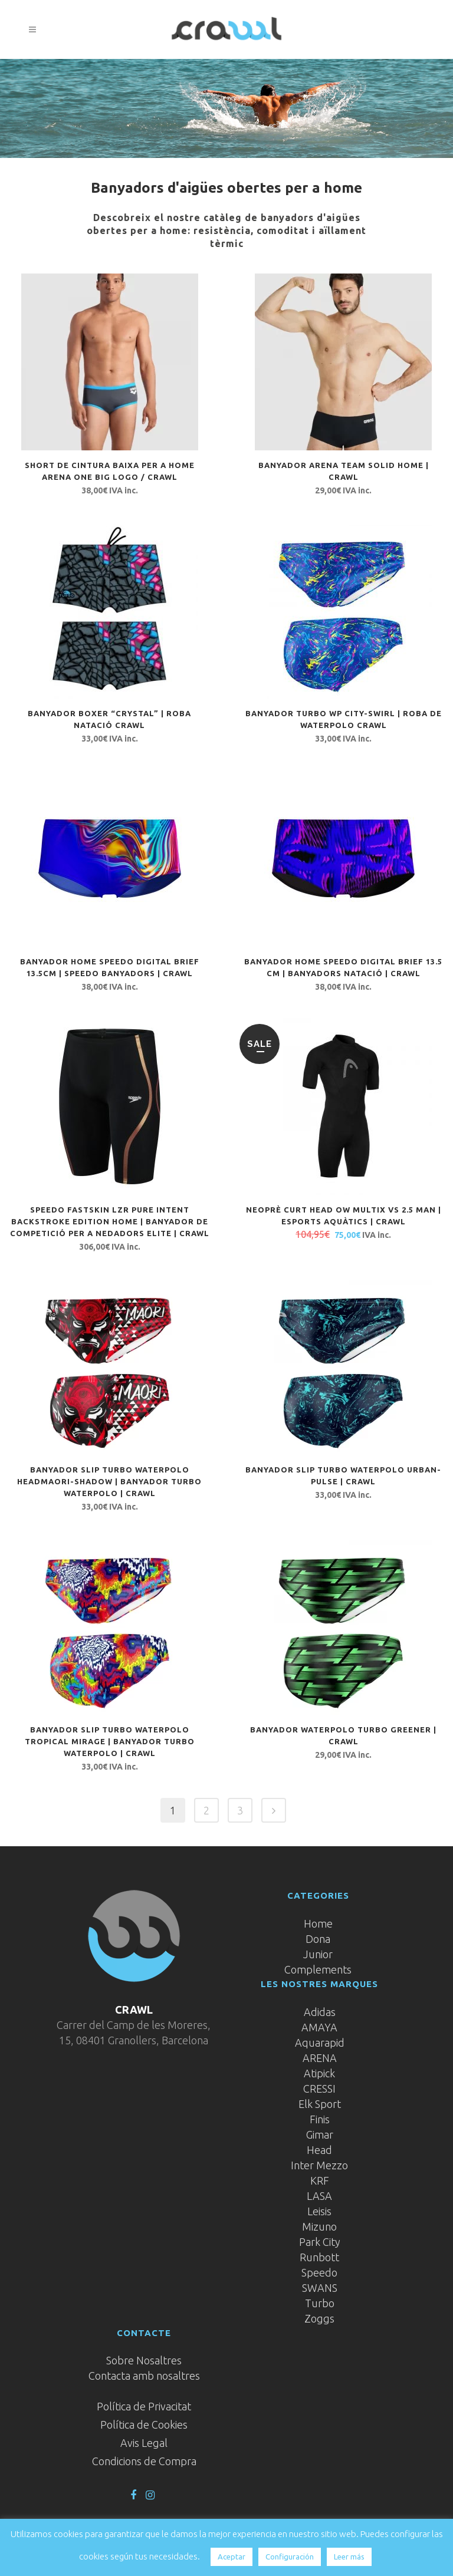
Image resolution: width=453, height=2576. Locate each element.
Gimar (319, 2134)
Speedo (319, 2272)
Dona (318, 1939)
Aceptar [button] (231, 2556)
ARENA (320, 2058)
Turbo (319, 2303)
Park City (319, 2242)
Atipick (319, 2073)
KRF (319, 2180)
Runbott (319, 2257)
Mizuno (319, 2226)
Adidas (320, 2012)
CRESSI (319, 2088)
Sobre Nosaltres (144, 2360)
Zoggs (319, 2318)
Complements (318, 1969)
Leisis (319, 2211)
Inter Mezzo (319, 2165)
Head (319, 2150)
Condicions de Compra (144, 2461)
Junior (318, 1954)
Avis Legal (144, 2443)
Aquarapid (319, 2042)
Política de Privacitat (144, 2406)
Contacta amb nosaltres (144, 2375)
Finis (320, 2119)
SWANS (319, 2288)
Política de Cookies (144, 2424)
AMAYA (319, 2027)
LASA (319, 2196)
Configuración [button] (289, 2556)
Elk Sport (319, 2104)
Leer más (349, 2556)
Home (318, 1923)
